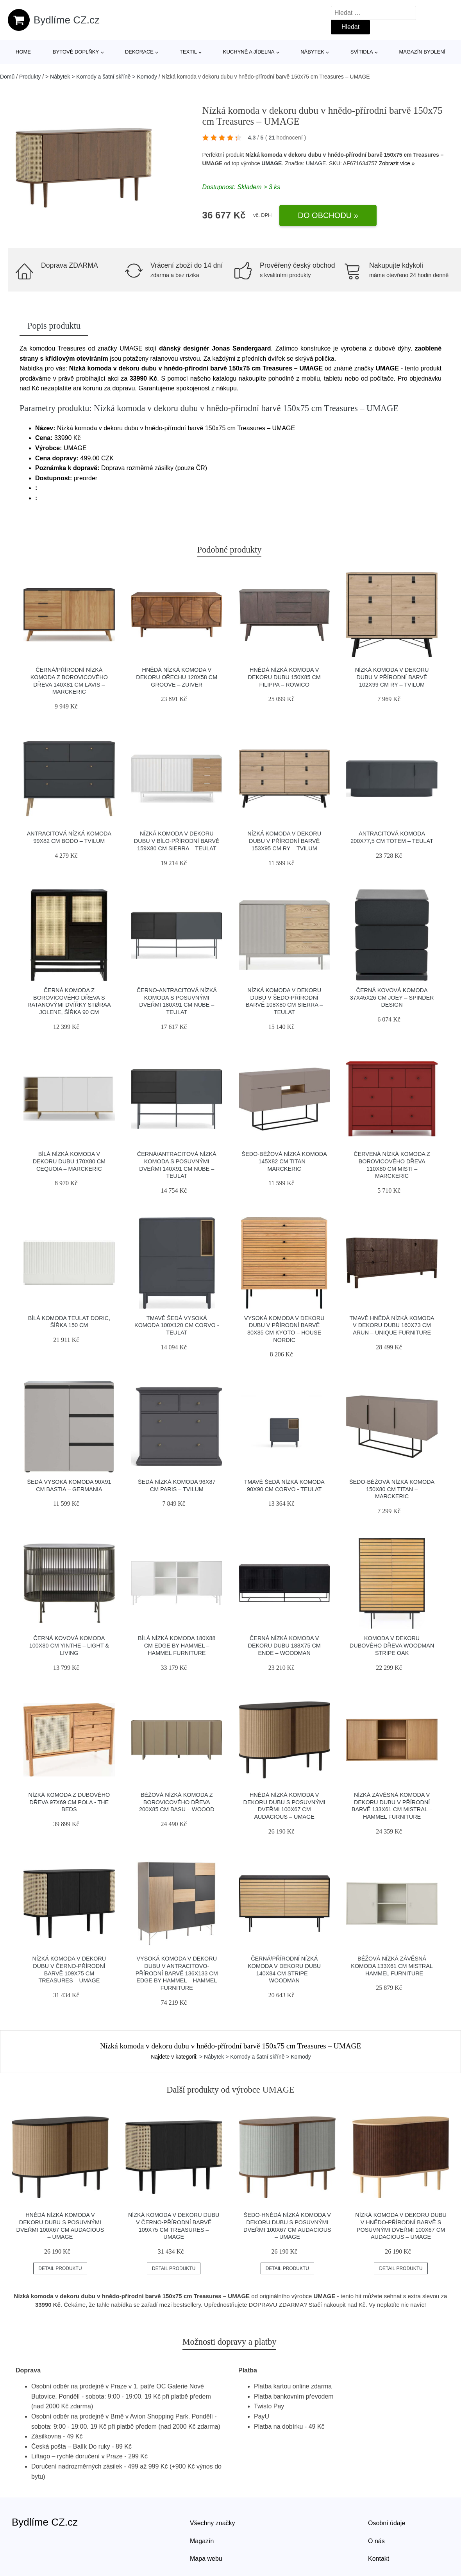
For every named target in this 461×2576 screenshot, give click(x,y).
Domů (7, 76)
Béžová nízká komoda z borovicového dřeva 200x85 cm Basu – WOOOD (176, 1802)
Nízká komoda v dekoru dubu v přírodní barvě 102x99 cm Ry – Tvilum (392, 677)
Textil (188, 52)
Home (23, 52)
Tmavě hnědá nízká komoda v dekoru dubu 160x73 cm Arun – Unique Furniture (391, 1325)
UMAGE (271, 163)
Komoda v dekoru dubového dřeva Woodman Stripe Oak (392, 1645)
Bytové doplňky (76, 52)
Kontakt (378, 2558)
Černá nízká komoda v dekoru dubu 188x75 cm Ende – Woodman (284, 1645)
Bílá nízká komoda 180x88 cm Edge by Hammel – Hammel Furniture (176, 1645)
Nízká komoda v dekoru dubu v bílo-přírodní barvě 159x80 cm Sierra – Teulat (177, 840)
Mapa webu (206, 2558)
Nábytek (312, 52)
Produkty (30, 76)
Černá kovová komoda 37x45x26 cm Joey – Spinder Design (392, 997)
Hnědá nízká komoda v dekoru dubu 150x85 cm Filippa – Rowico (284, 677)
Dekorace (139, 52)
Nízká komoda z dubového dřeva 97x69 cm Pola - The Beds (69, 1802)
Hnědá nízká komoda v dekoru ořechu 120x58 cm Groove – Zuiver (176, 677)
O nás (376, 2541)
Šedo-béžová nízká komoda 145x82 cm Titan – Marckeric (284, 1161)
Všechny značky (212, 2523)
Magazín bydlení (422, 52)
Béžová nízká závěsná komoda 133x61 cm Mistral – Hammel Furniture (392, 1965)
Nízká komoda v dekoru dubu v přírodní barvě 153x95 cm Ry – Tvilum (284, 840)
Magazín (202, 2541)
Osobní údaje (386, 2523)
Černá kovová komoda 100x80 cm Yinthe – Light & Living (69, 1645)
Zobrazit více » (397, 163)
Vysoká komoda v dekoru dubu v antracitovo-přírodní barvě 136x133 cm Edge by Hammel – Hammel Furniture (177, 1973)
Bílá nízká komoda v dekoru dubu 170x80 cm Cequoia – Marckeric (69, 1161)
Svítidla (361, 52)
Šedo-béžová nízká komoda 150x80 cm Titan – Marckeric (391, 1489)
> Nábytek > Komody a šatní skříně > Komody (101, 76)
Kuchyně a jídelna (249, 52)
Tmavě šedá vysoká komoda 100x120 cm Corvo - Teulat (176, 1325)
